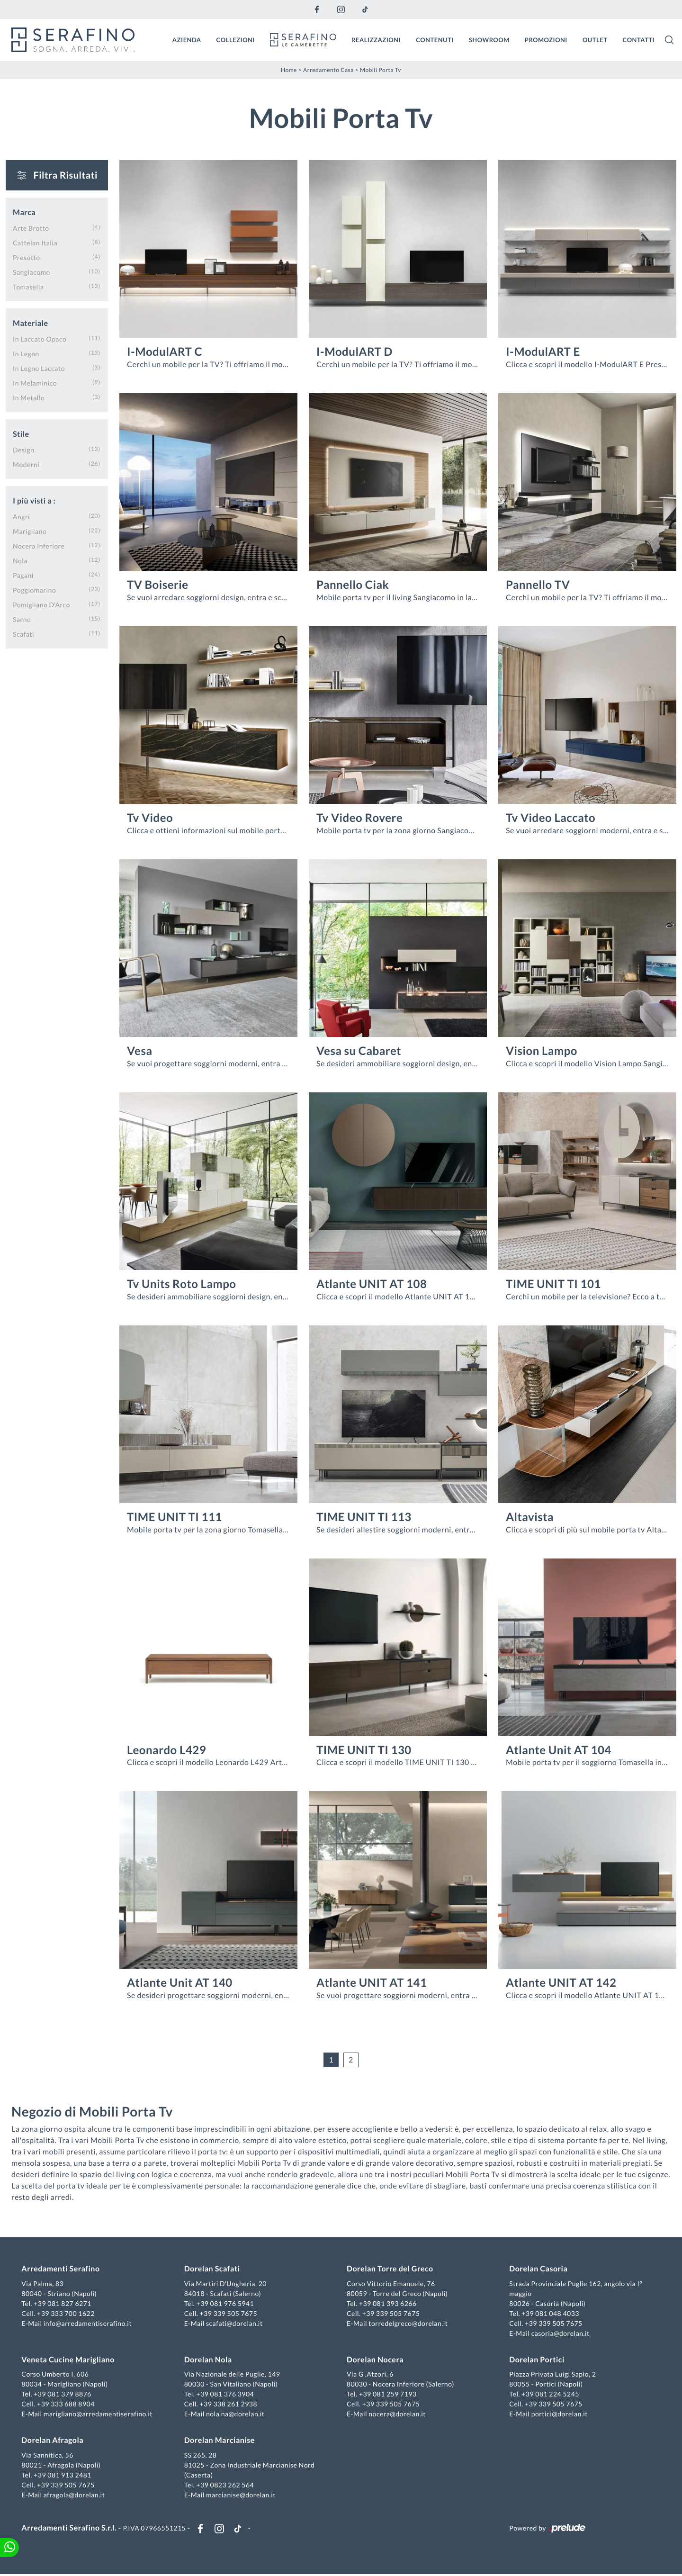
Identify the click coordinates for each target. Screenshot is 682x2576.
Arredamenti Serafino (62, 2269)
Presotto (26, 257)
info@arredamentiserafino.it (89, 2324)
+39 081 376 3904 (226, 2395)
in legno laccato (39, 368)
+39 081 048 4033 (550, 2314)
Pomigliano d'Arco (41, 604)
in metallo (29, 397)
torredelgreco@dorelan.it (408, 2324)
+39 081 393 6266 (388, 2304)
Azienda (186, 39)
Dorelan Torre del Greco (390, 2269)
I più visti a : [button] (34, 500)
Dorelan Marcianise (220, 2441)
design (23, 449)
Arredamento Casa (328, 69)
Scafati (23, 634)
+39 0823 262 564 (226, 2486)
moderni (26, 464)
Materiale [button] (30, 322)
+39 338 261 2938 (229, 2405)
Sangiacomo (31, 272)
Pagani (23, 575)
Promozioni (546, 39)
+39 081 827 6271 (64, 2304)
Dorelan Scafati (213, 2269)
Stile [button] (21, 433)
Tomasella (28, 286)
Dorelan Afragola (54, 2441)
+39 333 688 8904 (67, 2405)
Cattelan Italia (35, 242)
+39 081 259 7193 (388, 2395)
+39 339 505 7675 (229, 2314)
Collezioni (235, 39)
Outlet (595, 39)
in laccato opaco (39, 338)
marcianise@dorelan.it (241, 2496)
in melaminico (35, 382)
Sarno (22, 619)
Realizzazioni (376, 39)
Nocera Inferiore (39, 545)
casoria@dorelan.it (559, 2334)
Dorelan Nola (209, 2360)
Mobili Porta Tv (380, 69)
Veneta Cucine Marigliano (69, 2360)
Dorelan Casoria (538, 2269)
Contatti (638, 39)
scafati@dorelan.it (234, 2324)
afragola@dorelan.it (75, 2496)
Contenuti (435, 39)
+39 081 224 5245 (550, 2395)
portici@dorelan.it (558, 2415)
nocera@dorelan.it (397, 2415)
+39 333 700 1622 (67, 2314)
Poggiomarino (34, 589)
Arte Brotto (31, 228)
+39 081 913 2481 (64, 2476)
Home (289, 69)
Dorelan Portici (536, 2360)
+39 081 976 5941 (226, 2304)
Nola (20, 560)
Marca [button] (24, 211)
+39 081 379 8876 (64, 2395)
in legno (26, 353)
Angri (21, 516)
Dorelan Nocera (375, 2360)
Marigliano (29, 531)
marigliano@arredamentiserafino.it (99, 2415)
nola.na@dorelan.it (235, 2415)
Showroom (489, 39)
